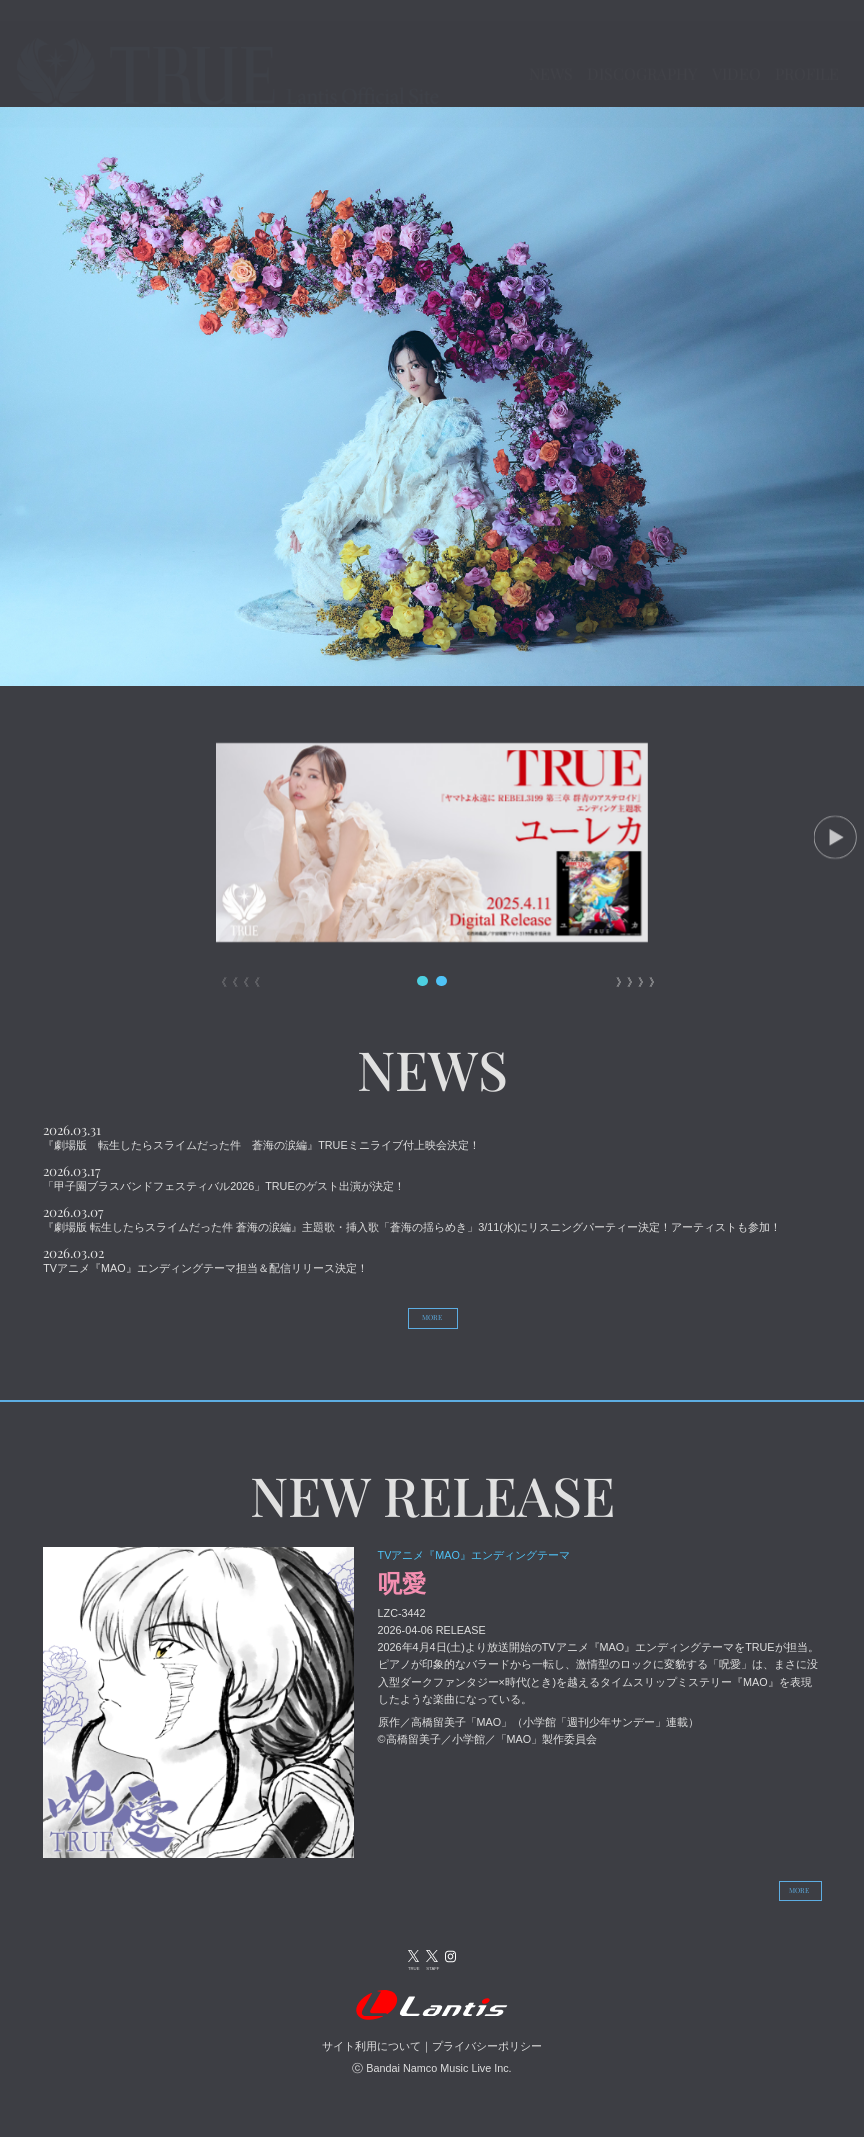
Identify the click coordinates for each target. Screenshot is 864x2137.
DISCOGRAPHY (655, 32)
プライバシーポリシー (487, 2071)
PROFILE (786, 64)
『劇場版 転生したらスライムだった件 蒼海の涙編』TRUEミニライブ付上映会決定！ (261, 1136)
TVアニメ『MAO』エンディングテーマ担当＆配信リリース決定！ (205, 1259)
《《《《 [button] (232, 973)
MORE (432, 1312)
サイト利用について (371, 2071)
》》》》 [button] (632, 973)
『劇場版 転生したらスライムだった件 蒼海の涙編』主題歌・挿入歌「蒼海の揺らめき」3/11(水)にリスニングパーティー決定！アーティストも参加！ (412, 1218)
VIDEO (799, 32)
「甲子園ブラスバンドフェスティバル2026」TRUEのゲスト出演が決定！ (223, 1177)
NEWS (515, 32)
